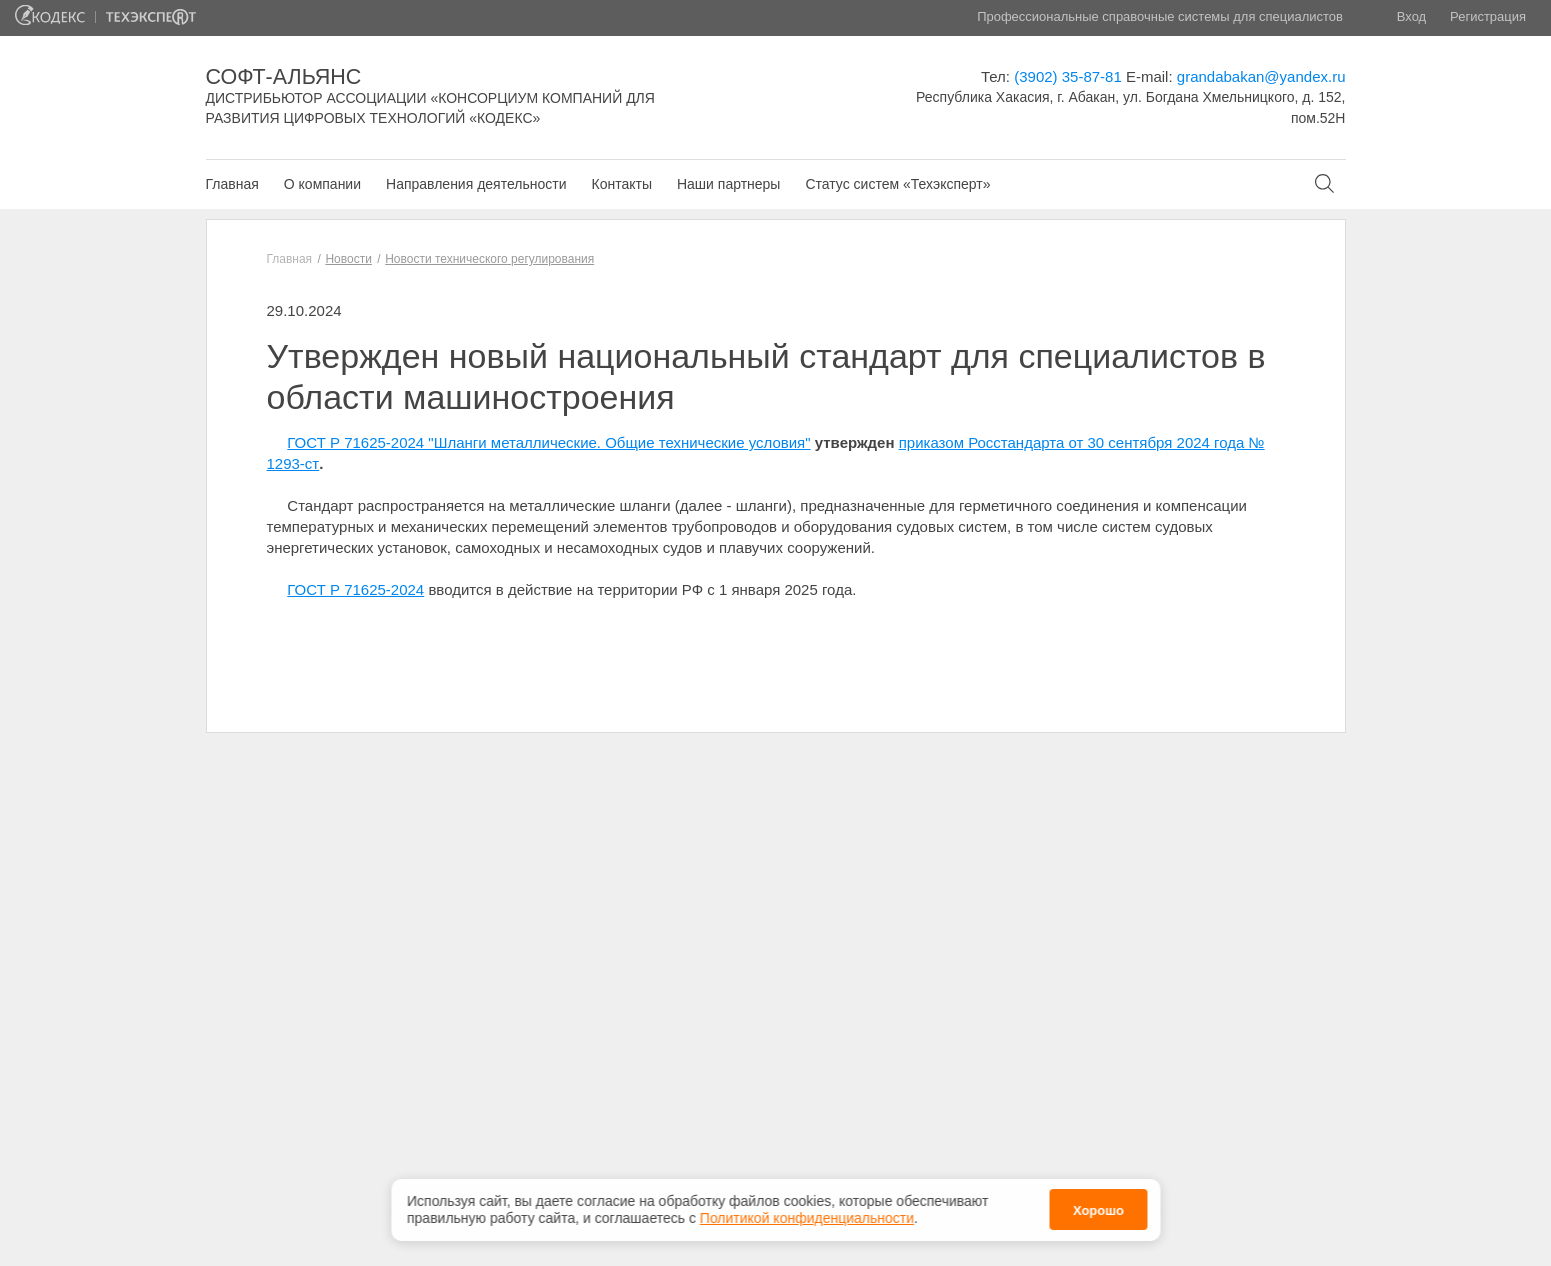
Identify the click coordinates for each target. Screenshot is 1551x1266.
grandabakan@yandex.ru (1261, 76)
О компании (322, 184)
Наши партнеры (728, 184)
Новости (348, 259)
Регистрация (1488, 16)
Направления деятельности (476, 184)
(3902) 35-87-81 (1068, 76)
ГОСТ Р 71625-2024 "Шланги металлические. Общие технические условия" (548, 442)
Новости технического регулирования (489, 259)
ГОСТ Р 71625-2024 (355, 589)
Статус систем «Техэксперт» (897, 184)
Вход (1411, 16)
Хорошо (1098, 1210)
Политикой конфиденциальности (807, 1218)
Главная (232, 184)
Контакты (621, 184)
